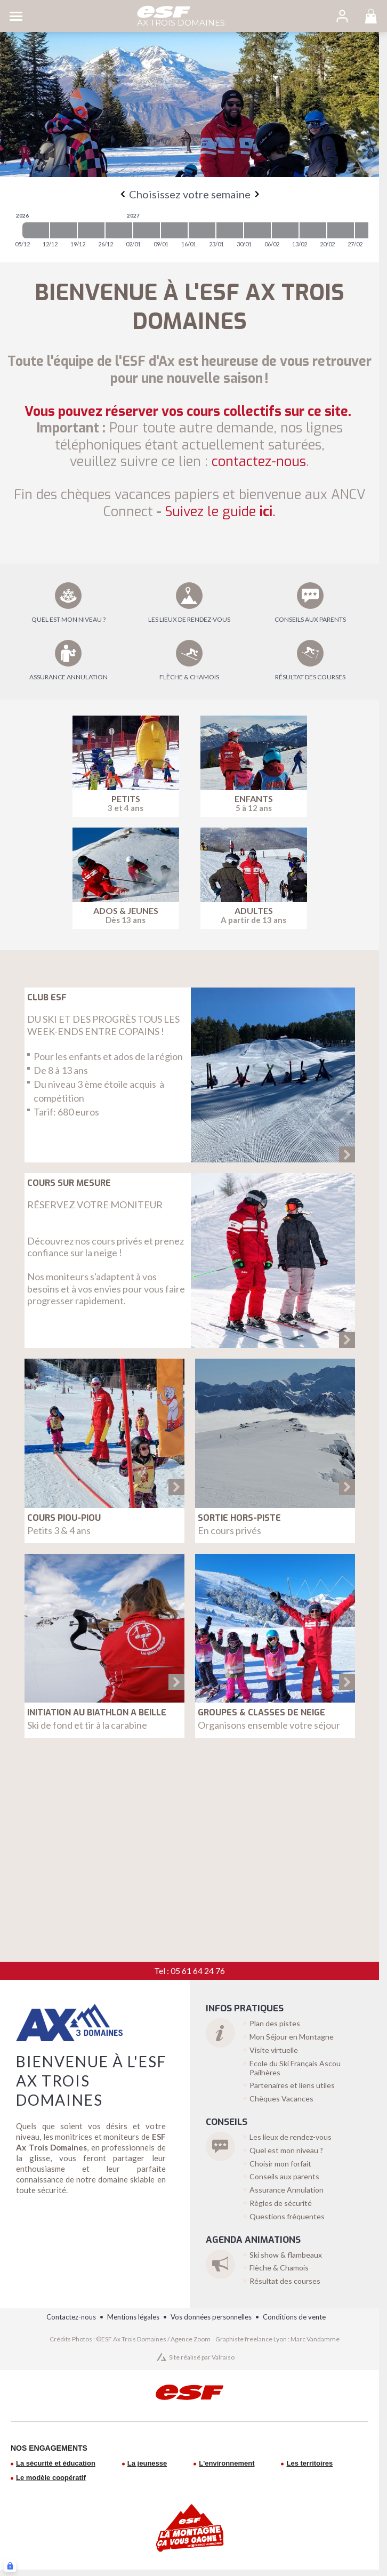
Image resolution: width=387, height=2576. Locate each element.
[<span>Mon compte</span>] (342, 16)
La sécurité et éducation (55, 2463)
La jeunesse (147, 2463)
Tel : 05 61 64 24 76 (189, 1970)
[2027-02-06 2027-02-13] (285, 230)
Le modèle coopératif (51, 2478)
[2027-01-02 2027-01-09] (146, 230)
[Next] (257, 194)
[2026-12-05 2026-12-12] (35, 230)
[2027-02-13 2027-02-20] (313, 230)
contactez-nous (259, 461)
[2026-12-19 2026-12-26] (91, 230)
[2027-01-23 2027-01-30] (229, 230)
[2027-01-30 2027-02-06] (257, 230)
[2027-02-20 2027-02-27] (340, 230)
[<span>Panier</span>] (371, 16)
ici (220, 511)
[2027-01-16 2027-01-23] (202, 230)
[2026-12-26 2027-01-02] (119, 230)
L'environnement (226, 2463)
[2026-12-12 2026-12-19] (63, 230)
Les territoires (309, 2463)
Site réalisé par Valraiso (202, 2357)
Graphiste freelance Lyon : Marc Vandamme (277, 2339)
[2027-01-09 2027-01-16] (174, 230)
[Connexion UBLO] (10, 2566)
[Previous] (122, 194)
